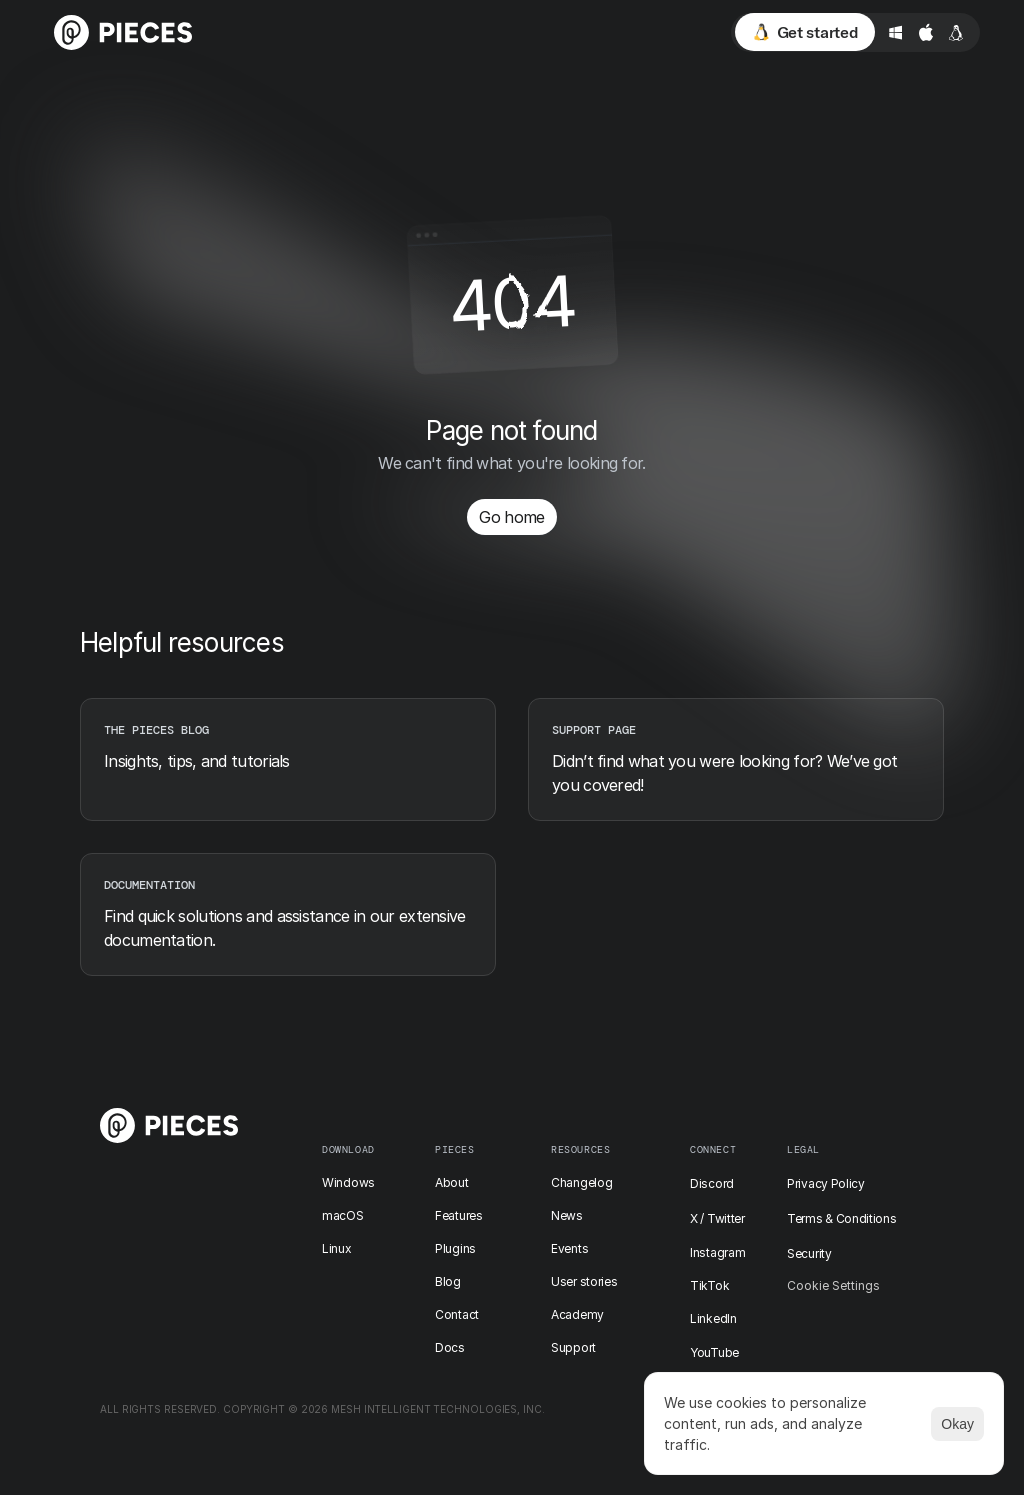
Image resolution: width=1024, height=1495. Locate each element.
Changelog (581, 1182)
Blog (448, 1281)
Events (569, 1248)
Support (573, 1347)
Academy (577, 1314)
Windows (348, 1182)
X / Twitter (717, 1218)
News (567, 1215)
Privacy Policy (826, 1183)
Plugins (455, 1248)
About (452, 1182)
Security (809, 1253)
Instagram (717, 1252)
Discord (712, 1183)
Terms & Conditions (842, 1218)
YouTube (714, 1352)
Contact (457, 1314)
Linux (337, 1248)
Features (459, 1215)
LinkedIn (713, 1318)
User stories (584, 1281)
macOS (343, 1215)
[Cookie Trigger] (833, 1286)
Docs (450, 1347)
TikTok (709, 1285)
